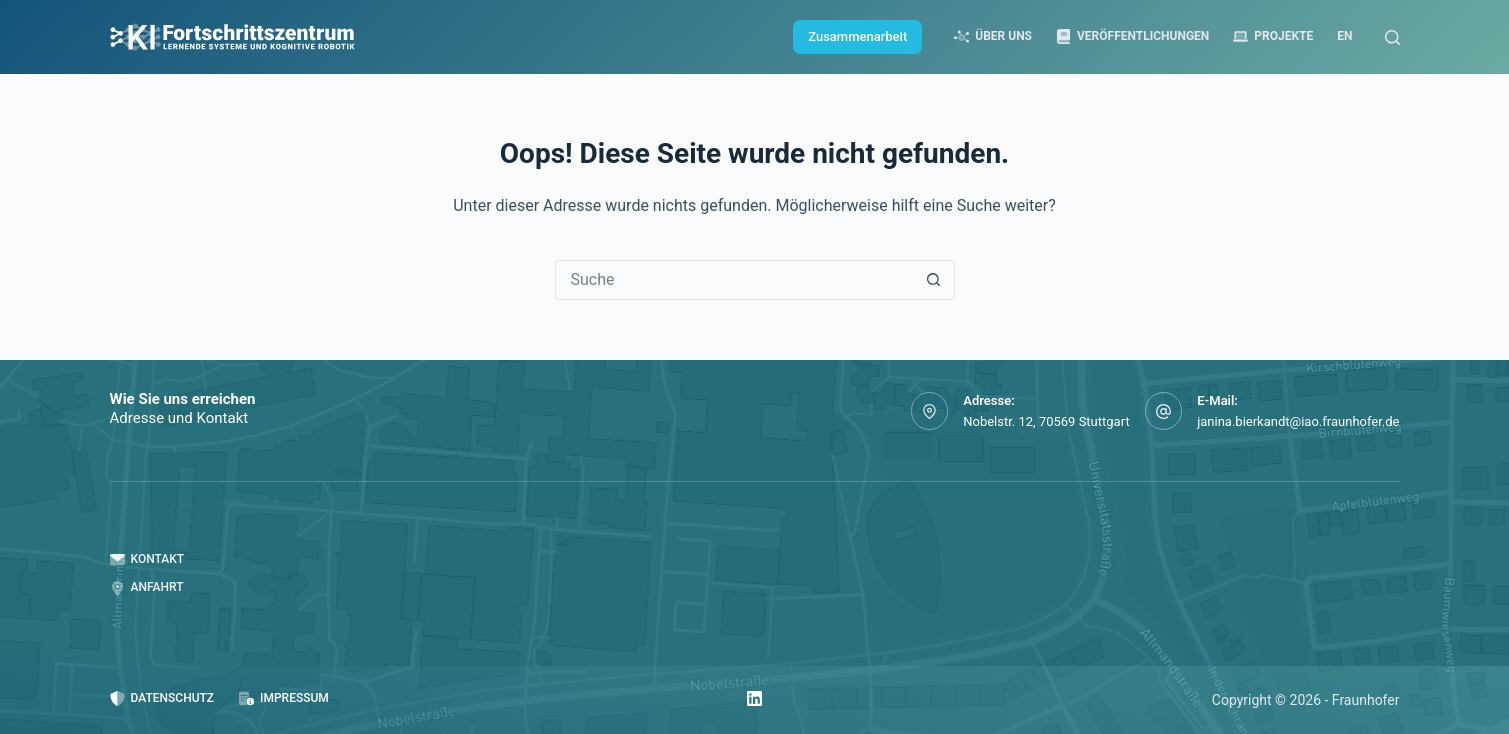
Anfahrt (147, 587)
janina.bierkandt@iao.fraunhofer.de (1298, 421)
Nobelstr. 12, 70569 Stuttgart (1046, 421)
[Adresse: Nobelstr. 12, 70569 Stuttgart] (930, 411)
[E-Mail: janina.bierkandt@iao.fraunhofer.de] (1164, 411)
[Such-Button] (934, 280)
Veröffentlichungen (1132, 36)
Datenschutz (162, 698)
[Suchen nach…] (735, 280)
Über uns (993, 36)
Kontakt (147, 559)
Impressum (284, 698)
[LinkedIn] (754, 698)
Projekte (1273, 36)
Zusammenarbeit (857, 36)
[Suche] (1392, 37)
